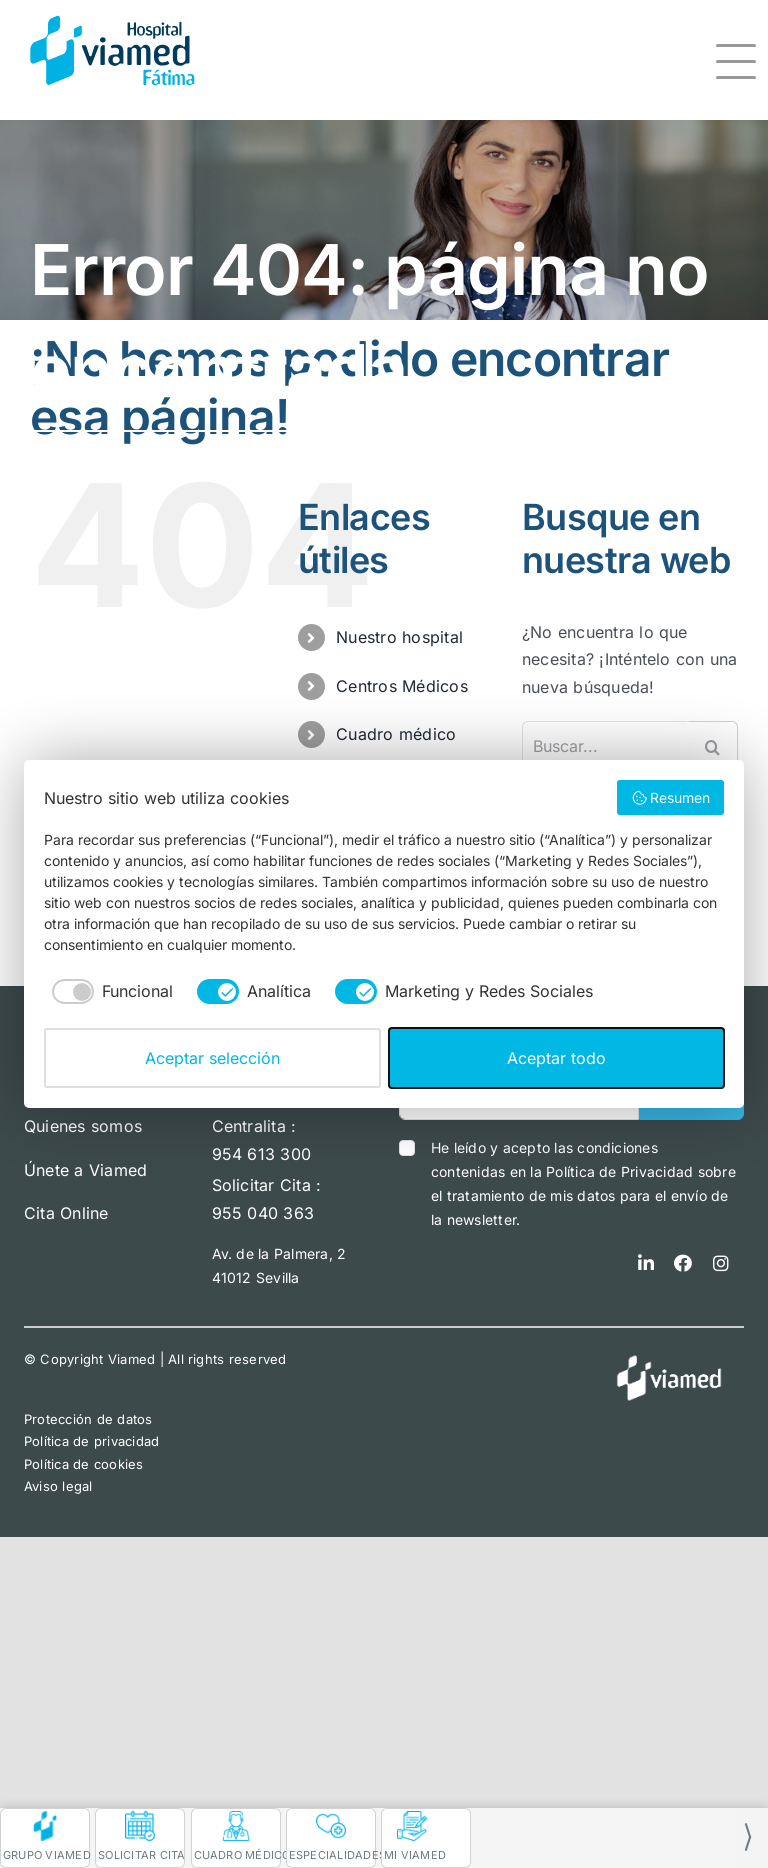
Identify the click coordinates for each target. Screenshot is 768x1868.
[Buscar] (713, 746)
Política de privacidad (91, 1441)
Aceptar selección (212, 1058)
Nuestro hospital (399, 637)
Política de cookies (84, 1464)
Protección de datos (88, 1419)
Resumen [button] (671, 798)
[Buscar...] (605, 746)
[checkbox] (108, 991)
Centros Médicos (402, 686)
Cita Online (66, 1213)
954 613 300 (262, 1154)
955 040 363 (263, 1213)
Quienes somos (83, 1126)
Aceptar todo (556, 1058)
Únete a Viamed (85, 1170)
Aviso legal (58, 1486)
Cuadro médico (396, 734)
